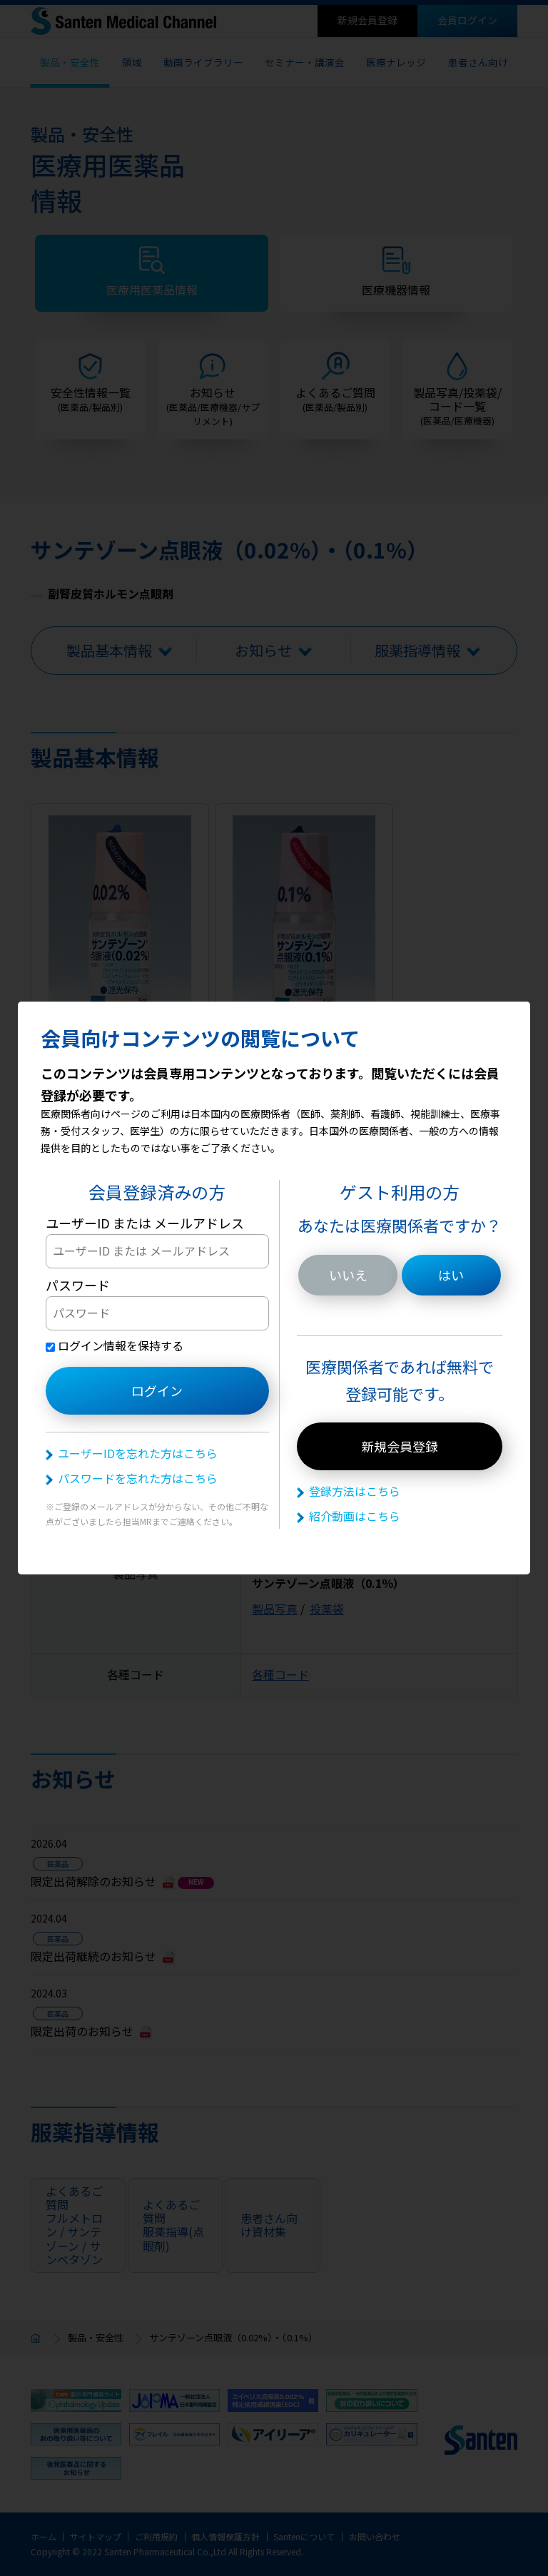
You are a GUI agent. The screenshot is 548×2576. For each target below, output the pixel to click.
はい (451, 1275)
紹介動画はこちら (354, 1515)
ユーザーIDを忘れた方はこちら (138, 1453)
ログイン (157, 1390)
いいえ (348, 1275)
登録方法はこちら (354, 1491)
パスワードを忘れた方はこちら (138, 1478)
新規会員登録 (399, 1446)
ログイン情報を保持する (114, 1345)
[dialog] (274, 1288)
